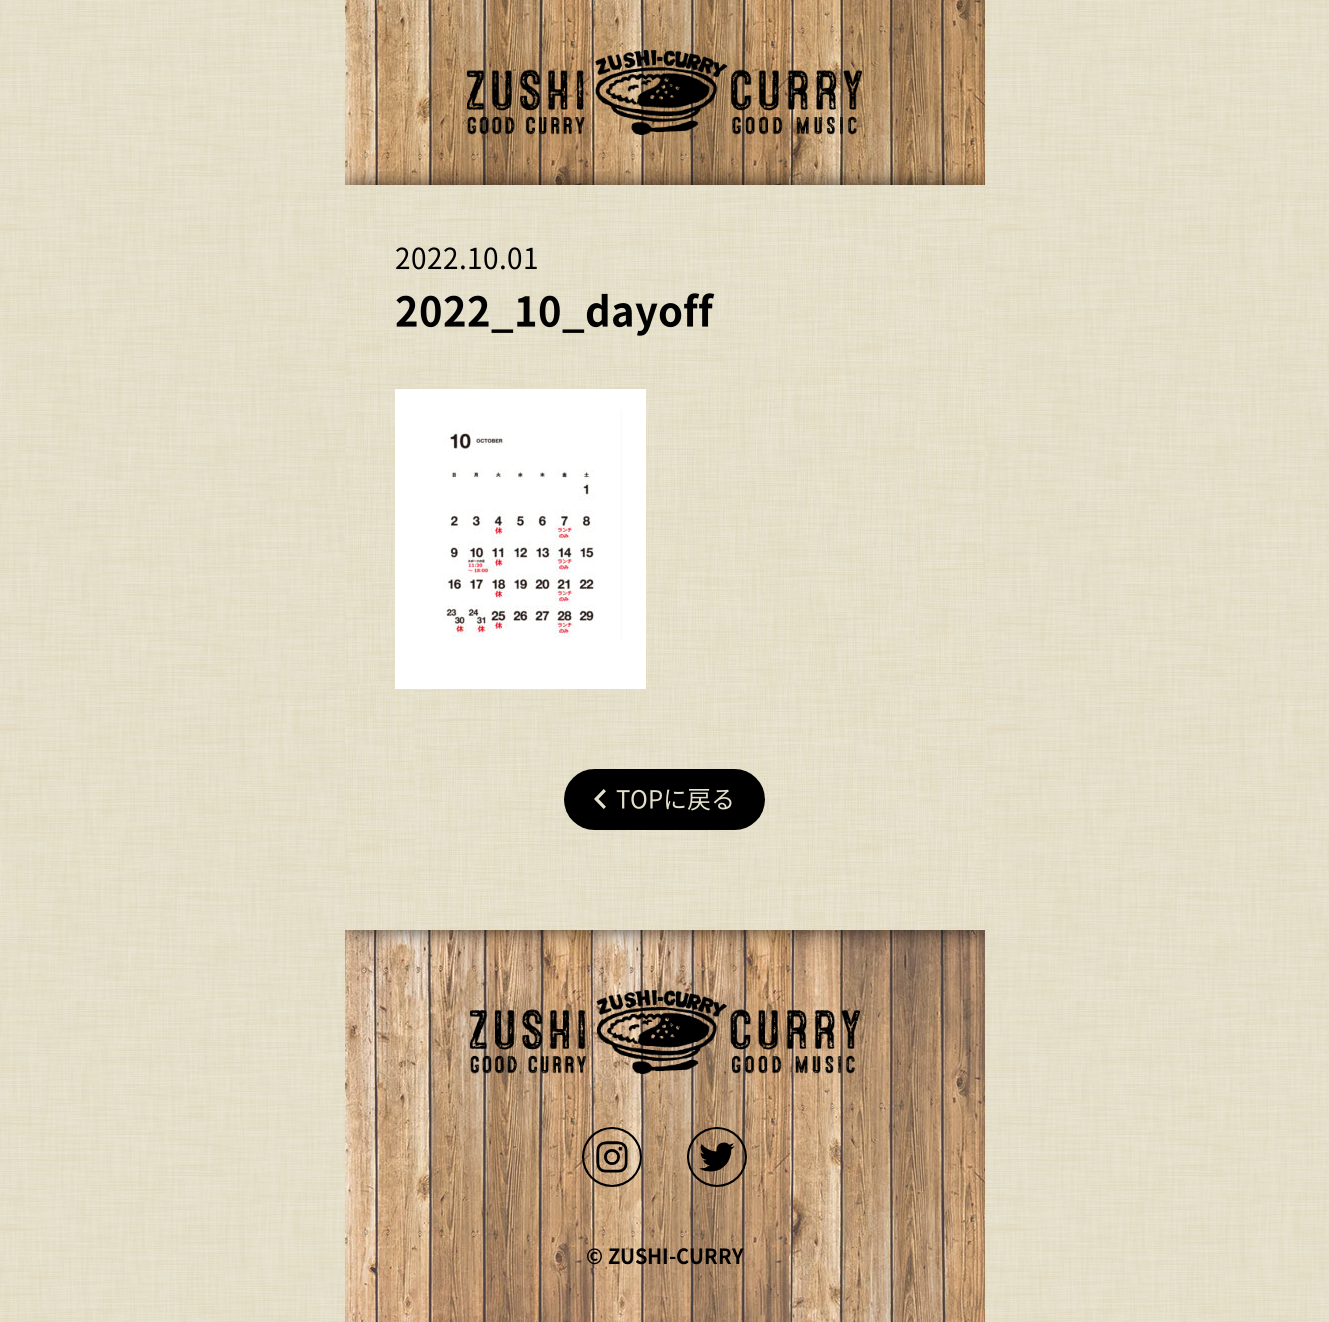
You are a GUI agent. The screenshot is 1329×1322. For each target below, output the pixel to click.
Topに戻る (675, 799)
